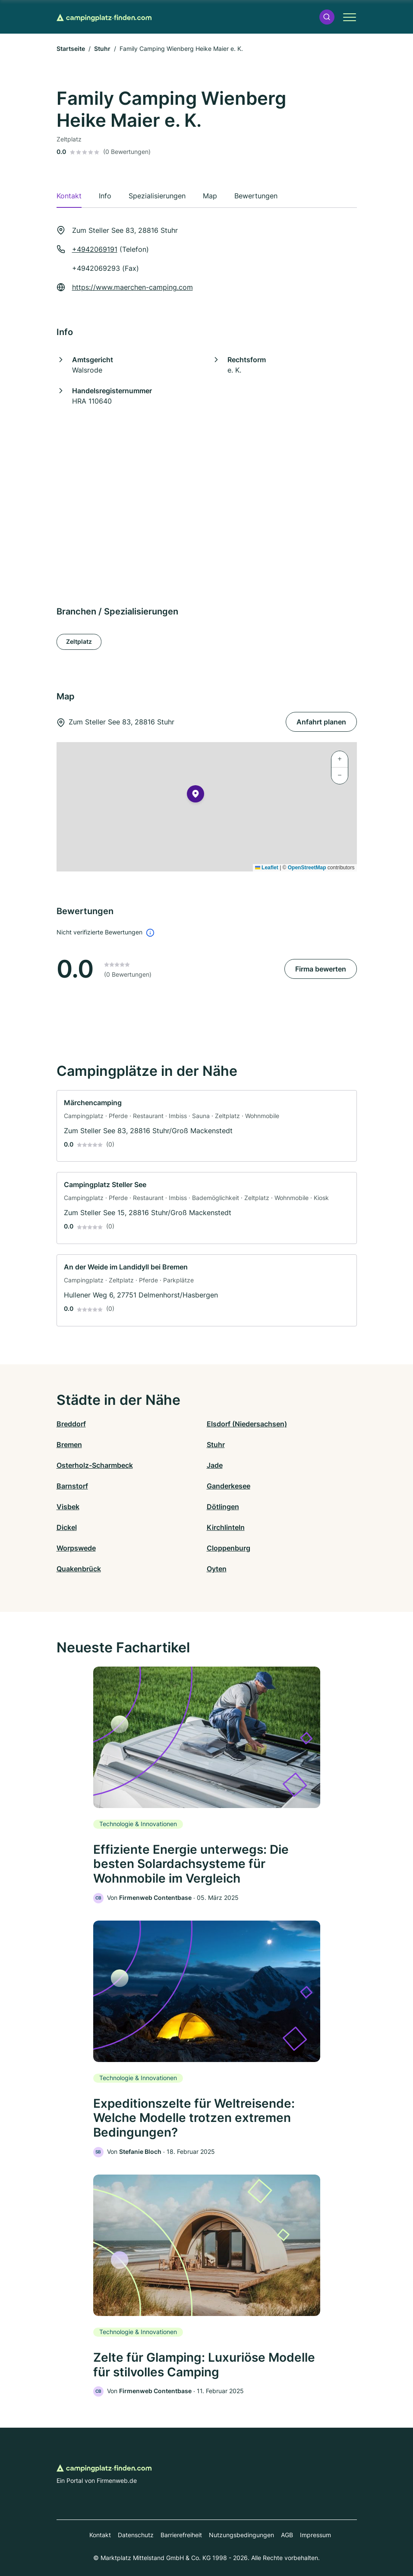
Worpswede (76, 1548)
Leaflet (266, 868)
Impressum (315, 2534)
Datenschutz (136, 2534)
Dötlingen (223, 1506)
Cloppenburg (228, 1548)
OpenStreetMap (307, 868)
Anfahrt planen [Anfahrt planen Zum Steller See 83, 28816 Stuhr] (321, 722)
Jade (215, 1465)
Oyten (217, 1568)
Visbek (68, 1506)
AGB (287, 2534)
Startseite (71, 48)
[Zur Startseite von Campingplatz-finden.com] (104, 17)
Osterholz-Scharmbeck (95, 1465)
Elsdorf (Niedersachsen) (247, 1424)
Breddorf (71, 1424)
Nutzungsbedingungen (241, 2534)
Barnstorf (72, 1486)
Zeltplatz (79, 641)
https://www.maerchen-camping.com (132, 287)
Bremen (69, 1444)
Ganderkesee (228, 1486)
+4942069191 (94, 249)
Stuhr (102, 48)
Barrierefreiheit (181, 2534)
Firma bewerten (320, 969)
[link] (207, 1126)
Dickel (67, 1527)
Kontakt (100, 2534)
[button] (326, 17)
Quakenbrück (79, 1568)
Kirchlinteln (226, 1527)
